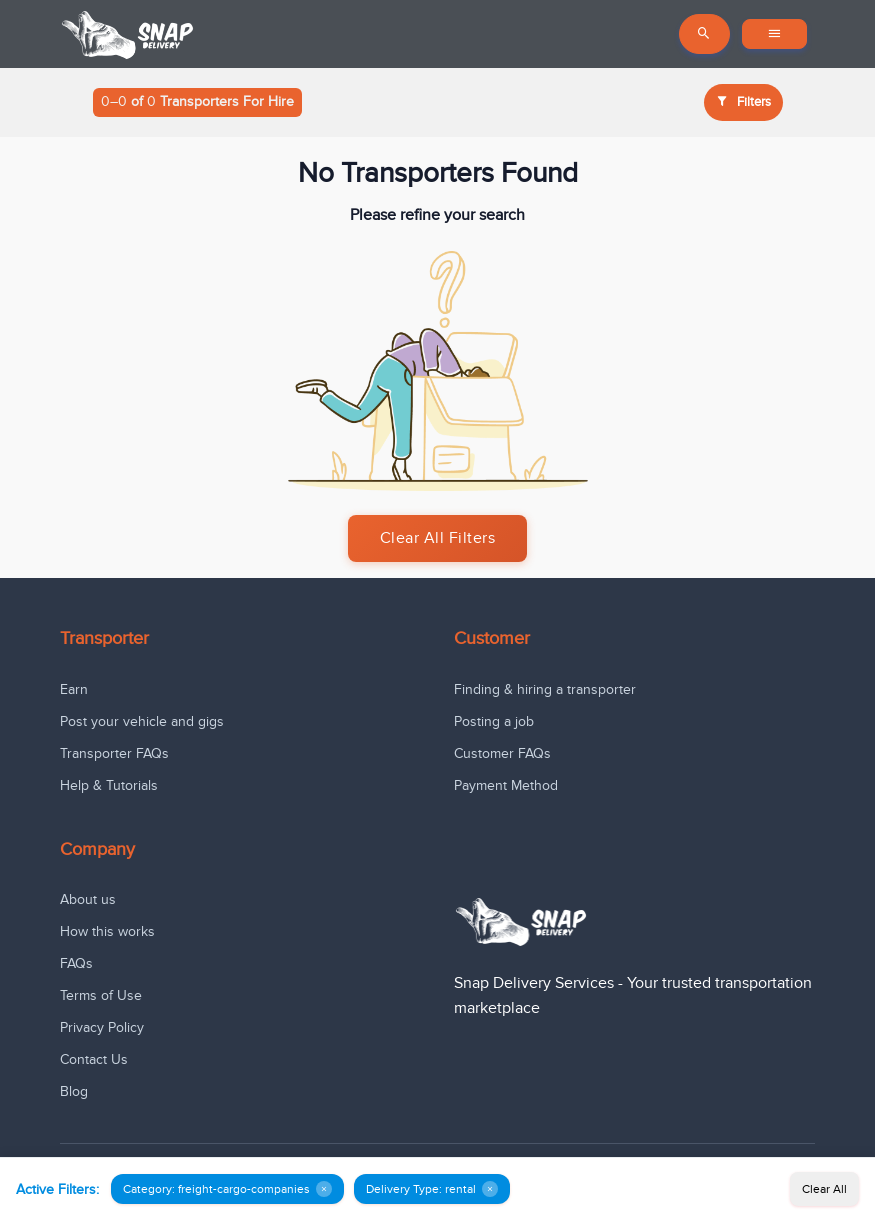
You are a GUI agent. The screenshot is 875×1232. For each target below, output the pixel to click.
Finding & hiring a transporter (545, 689)
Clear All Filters (438, 539)
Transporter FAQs (114, 753)
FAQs (76, 963)
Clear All (824, 1189)
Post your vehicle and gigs (142, 721)
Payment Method (506, 785)
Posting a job (494, 721)
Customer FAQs (502, 753)
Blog (74, 1091)
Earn (74, 689)
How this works (107, 931)
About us (88, 899)
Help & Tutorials (109, 785)
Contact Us (94, 1059)
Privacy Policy (102, 1027)
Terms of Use (101, 995)
